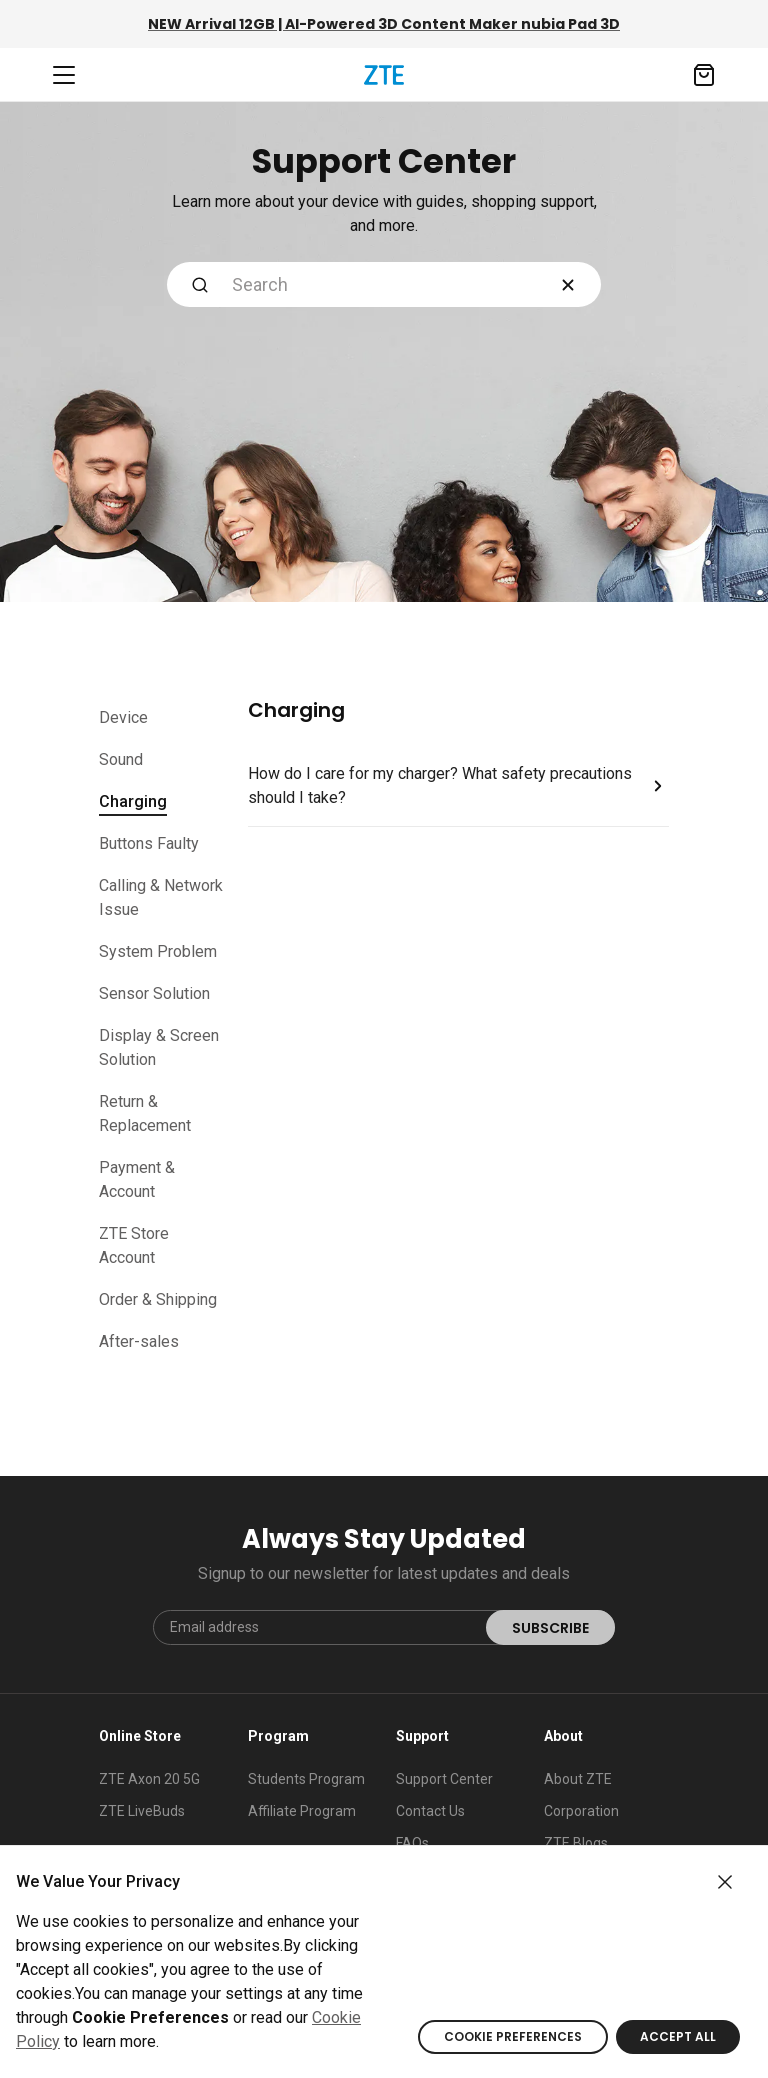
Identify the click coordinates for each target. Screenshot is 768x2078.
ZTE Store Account (134, 1245)
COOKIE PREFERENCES (513, 2036)
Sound (121, 759)
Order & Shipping (158, 1299)
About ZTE (578, 1779)
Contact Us (430, 1811)
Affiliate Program (302, 1811)
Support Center (444, 1779)
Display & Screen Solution (159, 1047)
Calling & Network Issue (161, 897)
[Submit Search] (200, 284)
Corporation (581, 1811)
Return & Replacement (145, 1113)
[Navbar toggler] (64, 75)
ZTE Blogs (576, 1843)
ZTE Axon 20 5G (149, 1779)
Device (123, 717)
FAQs (412, 1843)
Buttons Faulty (149, 843)
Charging (133, 804)
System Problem (158, 951)
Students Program (306, 1779)
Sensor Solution (154, 993)
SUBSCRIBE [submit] (550, 1628)
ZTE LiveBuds (142, 1811)
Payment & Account (137, 1179)
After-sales (139, 1341)
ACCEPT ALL (678, 2036)
